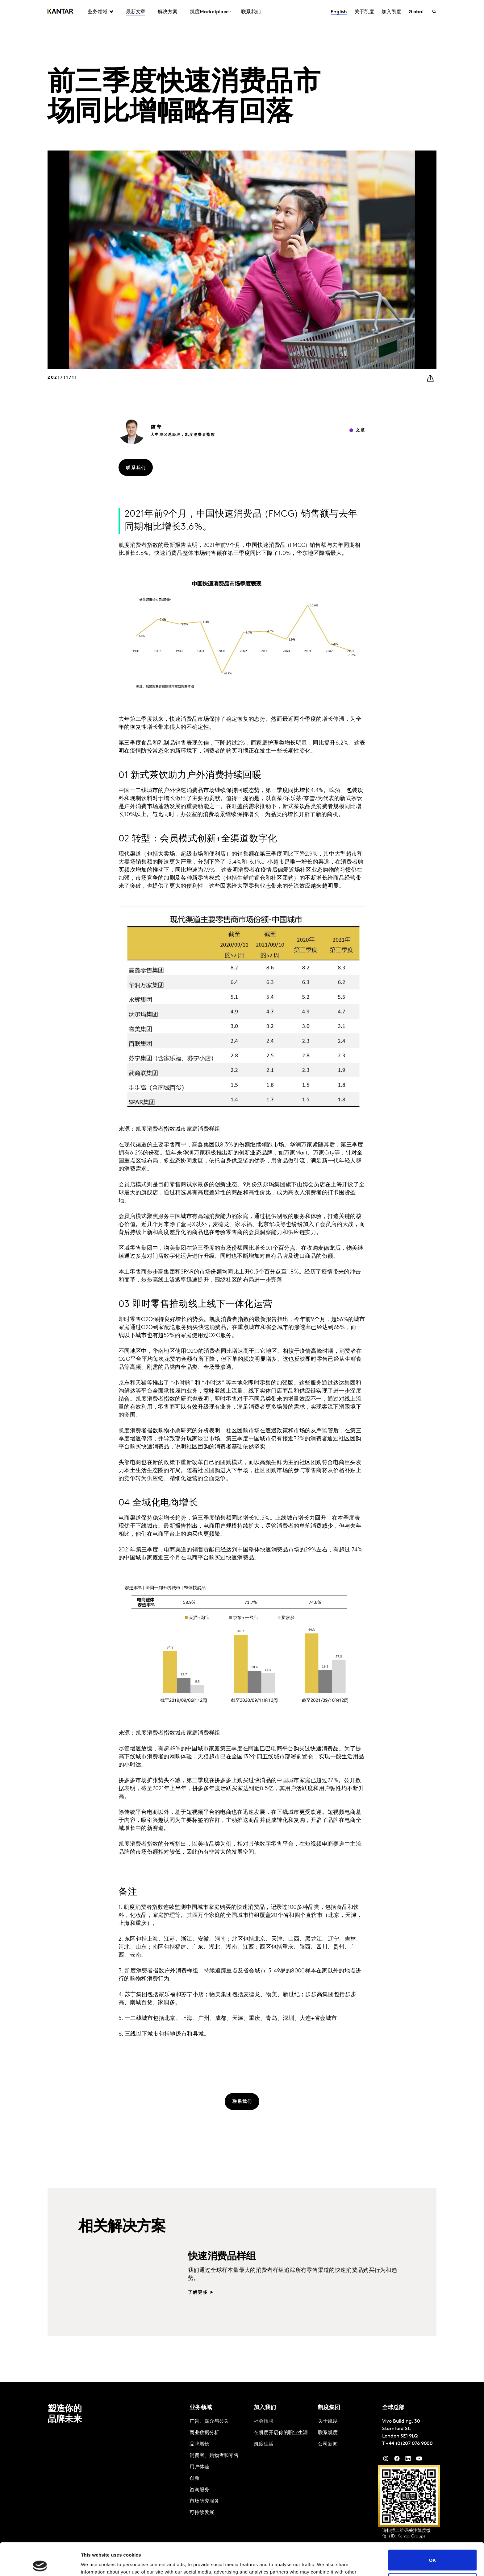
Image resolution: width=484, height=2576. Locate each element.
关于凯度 (364, 12)
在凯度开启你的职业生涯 (281, 2432)
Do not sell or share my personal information (433, 2550)
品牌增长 (199, 2444)
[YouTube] (408, 2460)
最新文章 (136, 12)
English (339, 12)
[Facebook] (397, 2460)
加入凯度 (391, 12)
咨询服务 (199, 2489)
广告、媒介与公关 (209, 2421)
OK (432, 2527)
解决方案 (167, 12)
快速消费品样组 (222, 2257)
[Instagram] (386, 2460)
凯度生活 (263, 2444)
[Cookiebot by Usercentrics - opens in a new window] (40, 2564)
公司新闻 (328, 2444)
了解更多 (198, 2292)
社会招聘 (263, 2421)
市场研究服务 (204, 2501)
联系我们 (251, 12)
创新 (194, 2478)
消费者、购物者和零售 (214, 2455)
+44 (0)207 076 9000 (409, 2443)
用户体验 (199, 2467)
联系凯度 (328, 2432)
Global (416, 12)
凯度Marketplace (209, 12)
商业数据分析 (204, 2432)
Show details (95, 2563)
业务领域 (97, 12)
